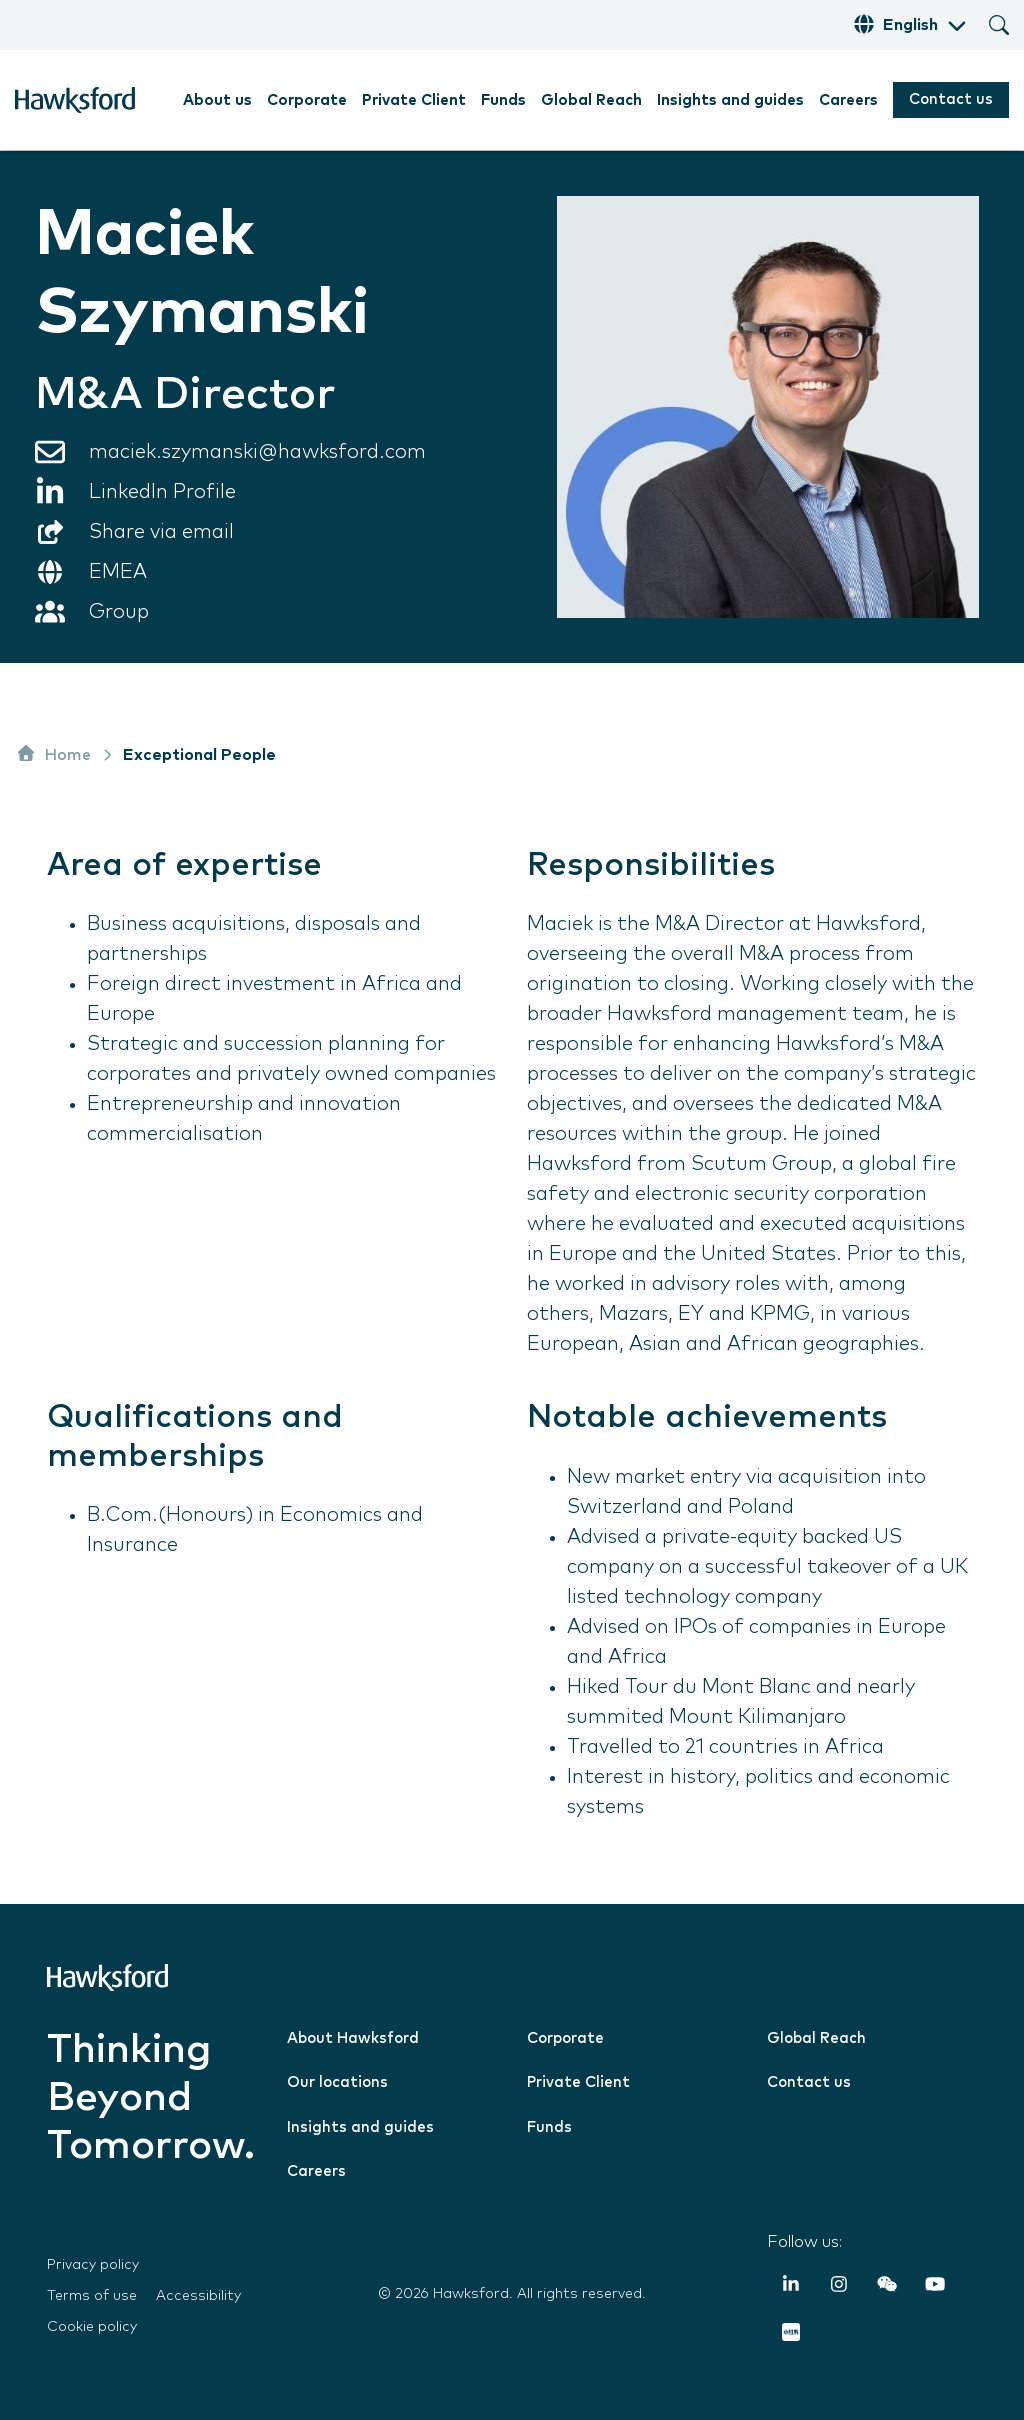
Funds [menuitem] (503, 100)
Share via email (161, 532)
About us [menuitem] (217, 100)
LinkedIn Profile (163, 492)
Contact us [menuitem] (809, 2082)
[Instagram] (839, 2288)
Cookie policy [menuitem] (92, 2327)
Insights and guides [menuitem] (730, 100)
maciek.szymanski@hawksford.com (258, 452)
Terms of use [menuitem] (92, 2296)
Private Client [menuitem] (414, 100)
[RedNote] (791, 2336)
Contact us (951, 99)
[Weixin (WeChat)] (887, 2288)
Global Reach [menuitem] (591, 100)
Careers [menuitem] (848, 100)
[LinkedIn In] (791, 2288)
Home (53, 753)
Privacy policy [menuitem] (93, 2265)
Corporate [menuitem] (307, 100)
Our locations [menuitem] (337, 2082)
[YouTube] (935, 2288)
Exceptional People (199, 755)
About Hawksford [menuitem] (353, 2038)
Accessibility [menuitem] (198, 2296)
